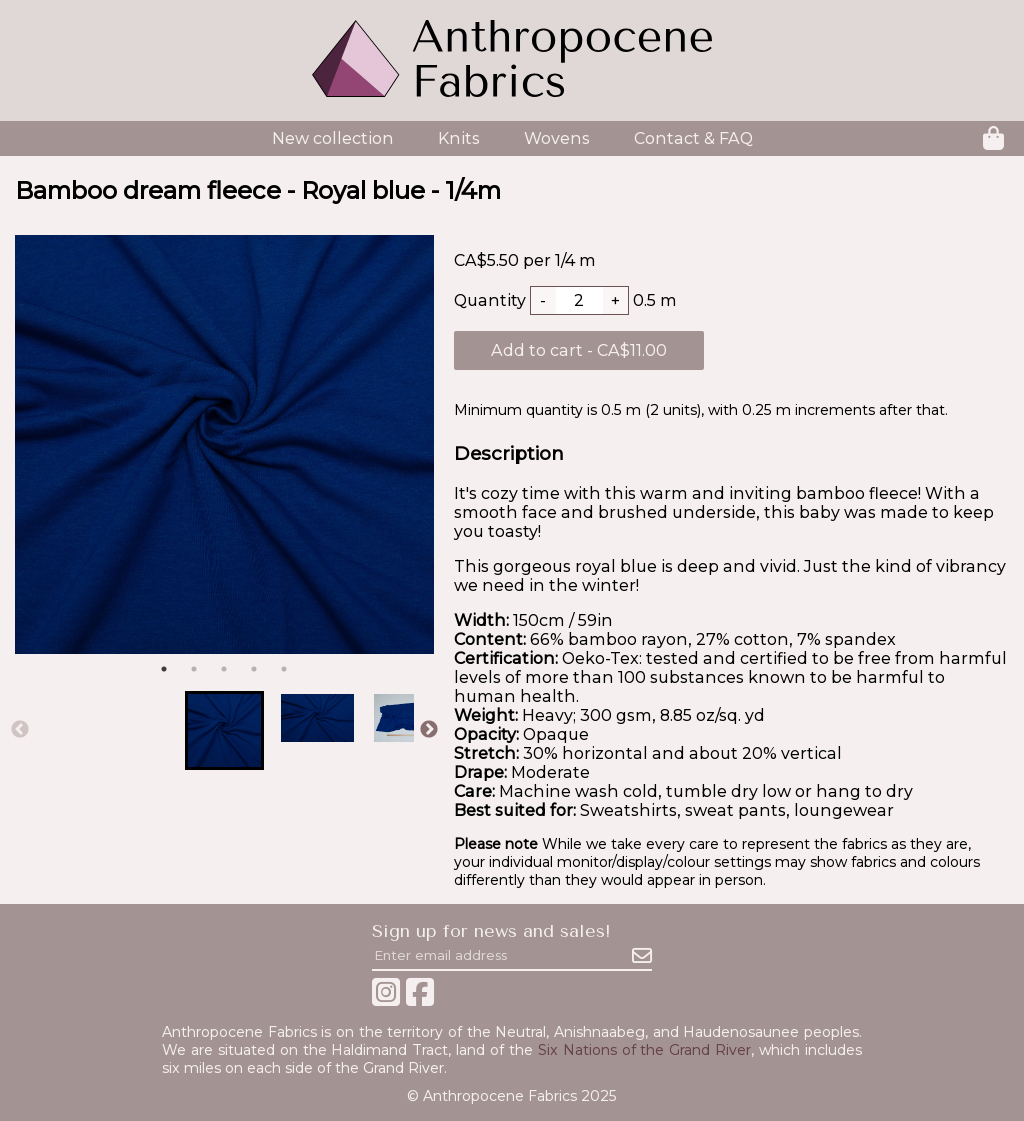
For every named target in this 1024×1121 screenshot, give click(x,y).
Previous (20, 730)
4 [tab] (254, 669)
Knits (459, 138)
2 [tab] (194, 669)
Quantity (490, 300)
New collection (333, 138)
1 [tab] (164, 669)
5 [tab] (284, 669)
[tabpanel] (224, 444)
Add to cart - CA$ (579, 350)
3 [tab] (224, 669)
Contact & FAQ (693, 138)
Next (429, 730)
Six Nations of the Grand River (644, 1050)
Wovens (557, 138)
